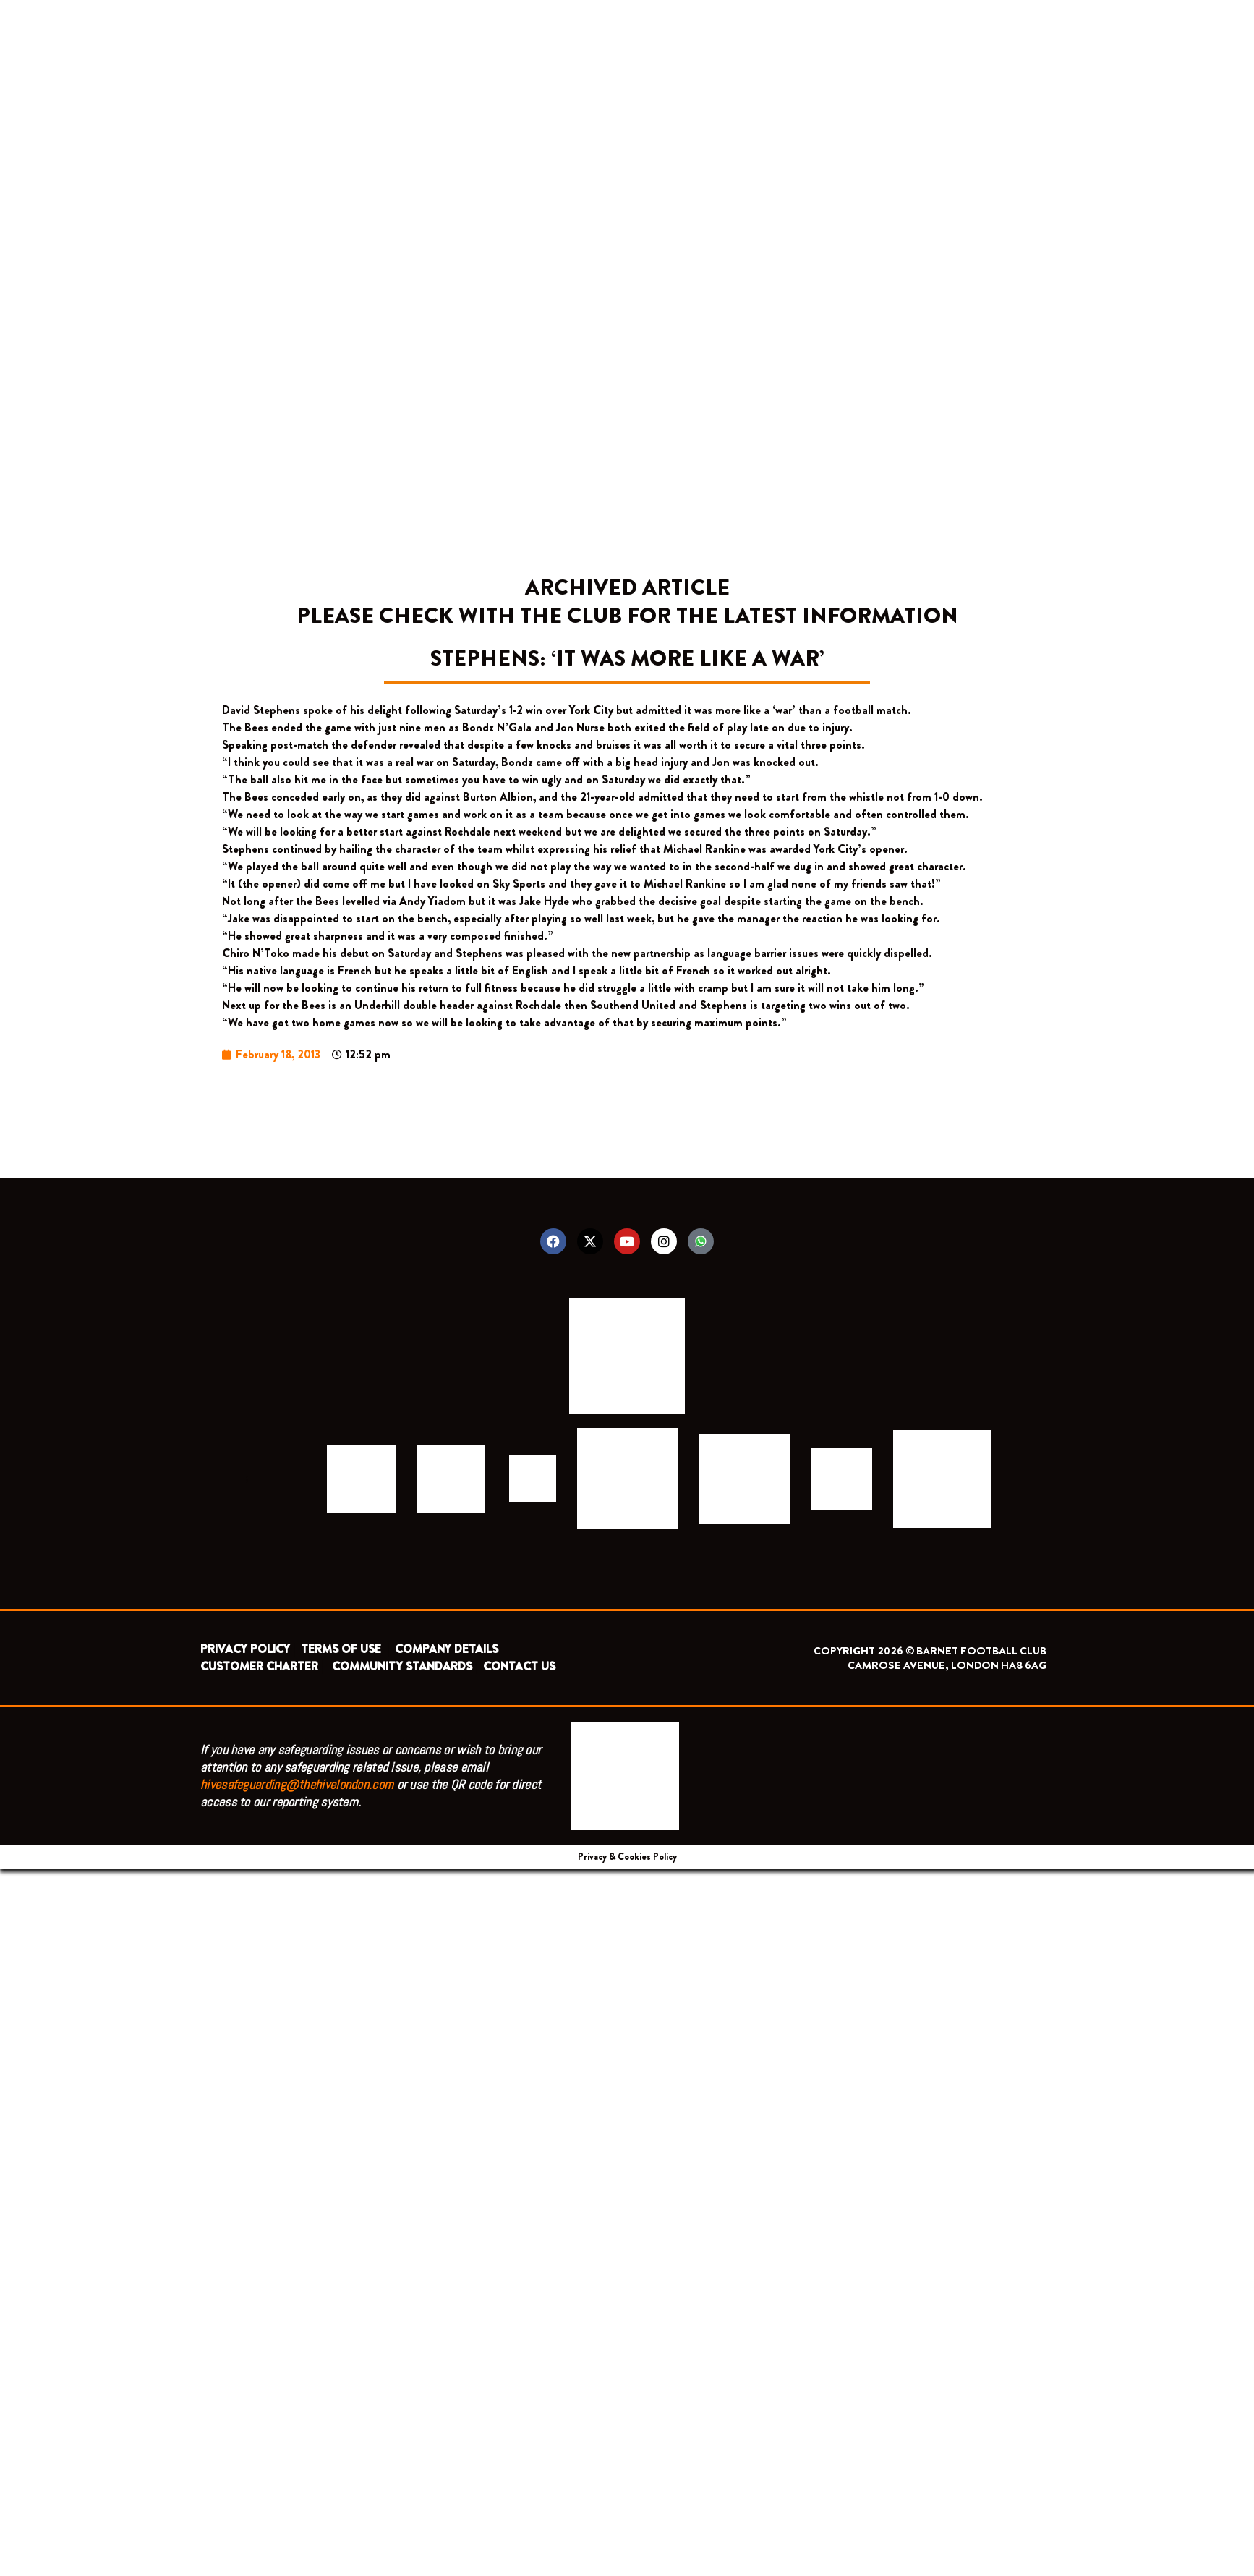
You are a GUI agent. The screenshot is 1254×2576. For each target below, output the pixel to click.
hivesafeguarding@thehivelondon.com (296, 1784)
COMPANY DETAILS (446, 1649)
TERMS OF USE (342, 1649)
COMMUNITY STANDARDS (402, 1666)
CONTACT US (519, 1666)
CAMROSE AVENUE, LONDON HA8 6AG (947, 1665)
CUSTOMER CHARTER (259, 1666)
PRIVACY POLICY (245, 1649)
